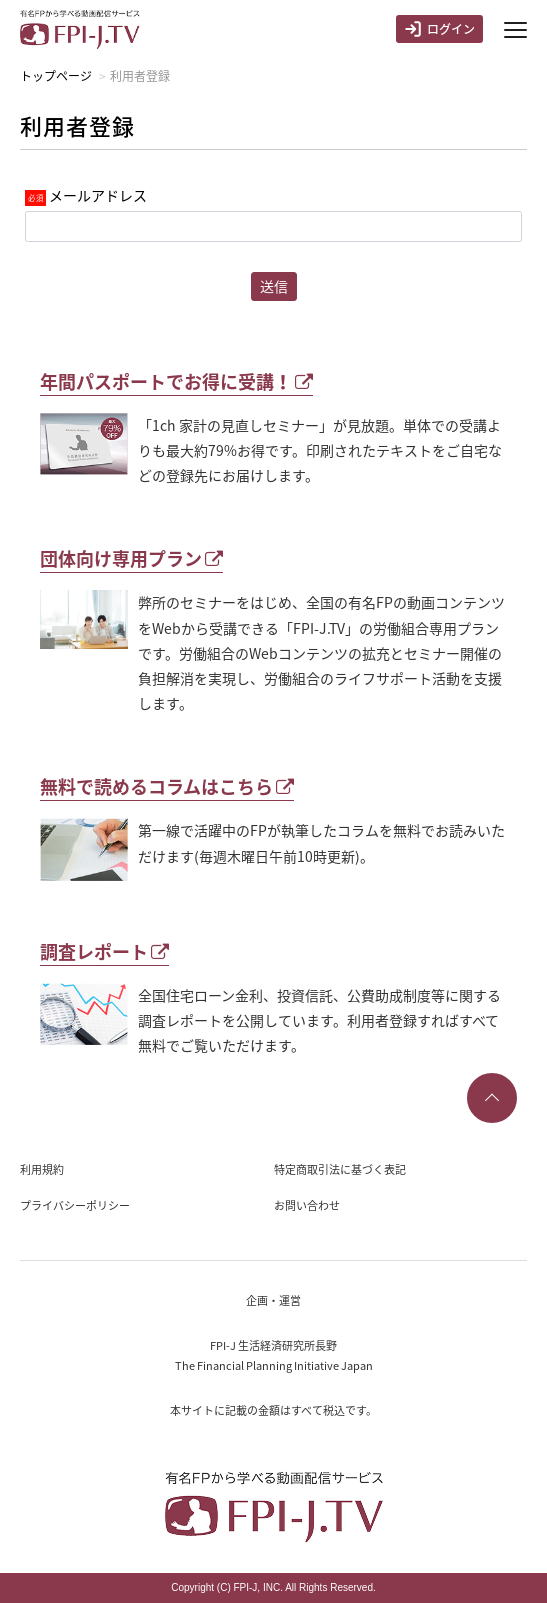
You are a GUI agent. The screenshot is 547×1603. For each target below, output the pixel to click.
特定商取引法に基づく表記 (340, 1169)
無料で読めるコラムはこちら (167, 786)
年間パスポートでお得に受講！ (176, 381)
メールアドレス (98, 195)
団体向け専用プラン (131, 558)
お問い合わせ (307, 1205)
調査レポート (104, 951)
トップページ (56, 76)
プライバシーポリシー (75, 1205)
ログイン (439, 29)
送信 (274, 286)
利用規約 (42, 1169)
